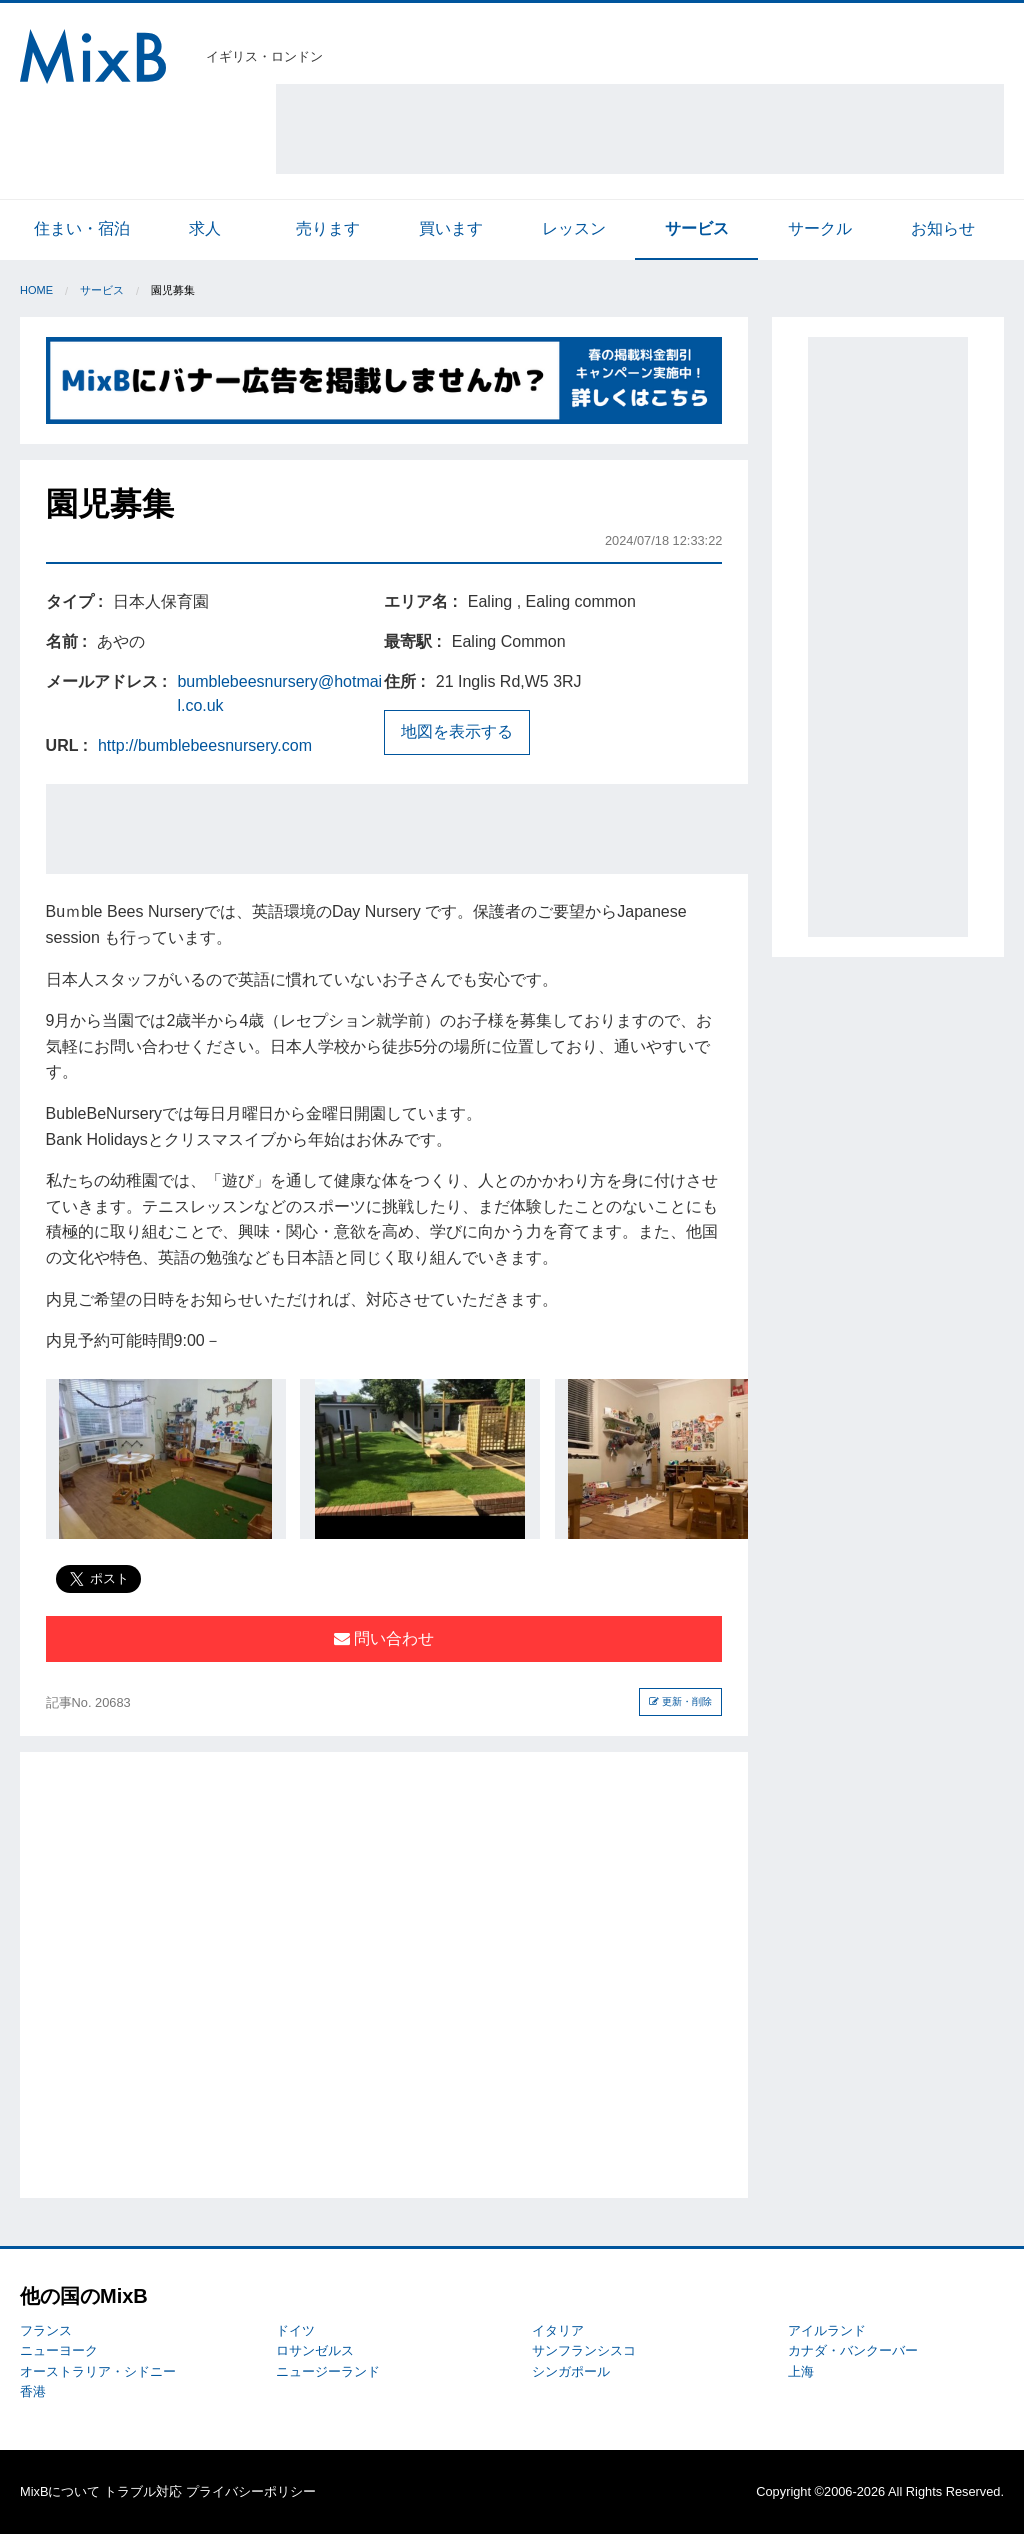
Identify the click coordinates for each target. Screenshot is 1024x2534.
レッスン (574, 228)
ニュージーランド (328, 2371)
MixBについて (60, 2491)
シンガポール (571, 2371)
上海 (801, 2371)
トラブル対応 (143, 2491)
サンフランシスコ (584, 2350)
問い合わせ (384, 1638)
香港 (33, 2391)
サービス (697, 228)
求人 (205, 228)
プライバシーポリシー (251, 2491)
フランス (46, 2330)
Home (36, 290)
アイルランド (827, 2330)
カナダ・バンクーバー (853, 2350)
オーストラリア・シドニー (98, 2371)
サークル (820, 228)
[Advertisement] (640, 129)
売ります (328, 228)
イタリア (558, 2330)
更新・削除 (680, 1701)
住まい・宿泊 (82, 228)
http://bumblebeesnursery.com (205, 745)
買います (451, 228)
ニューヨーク (59, 2350)
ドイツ (295, 2330)
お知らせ (943, 228)
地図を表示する (457, 731)
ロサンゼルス (315, 2350)
